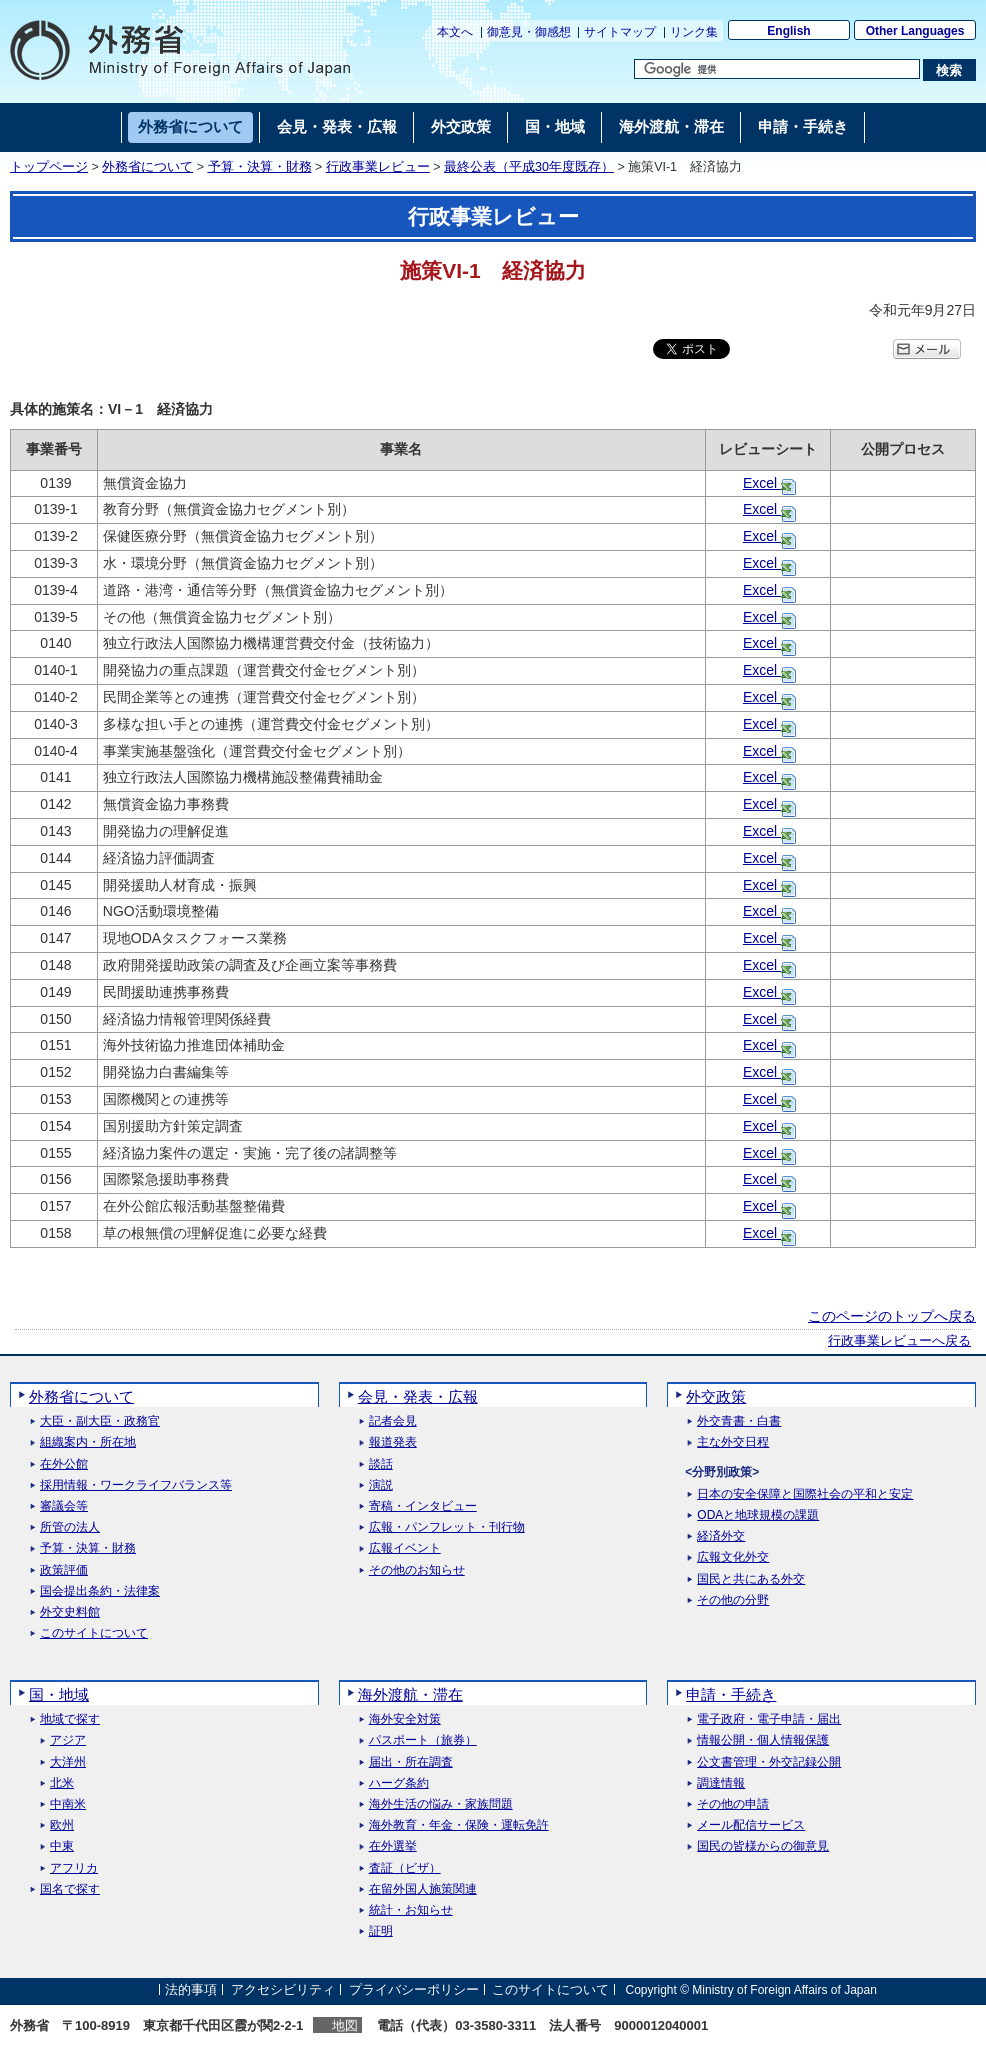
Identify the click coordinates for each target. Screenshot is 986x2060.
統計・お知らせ (411, 1910)
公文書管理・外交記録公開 (769, 1762)
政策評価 (64, 1570)
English (788, 31)
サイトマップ (620, 32)
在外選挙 (393, 1846)
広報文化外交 (733, 1557)
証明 (381, 1931)
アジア (68, 1740)
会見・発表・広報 (418, 1396)
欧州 (62, 1825)
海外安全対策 (405, 1719)
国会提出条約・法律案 (100, 1591)
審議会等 (64, 1506)
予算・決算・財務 (260, 167)
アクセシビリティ (283, 1989)
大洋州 (68, 1762)
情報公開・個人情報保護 (763, 1740)
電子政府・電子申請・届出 (769, 1719)
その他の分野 (733, 1600)
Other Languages (915, 31)
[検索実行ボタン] (949, 70)
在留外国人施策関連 (423, 1889)
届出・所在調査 (411, 1762)
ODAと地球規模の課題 (758, 1515)
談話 (381, 1464)
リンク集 (694, 32)
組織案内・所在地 (88, 1442)
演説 (381, 1485)
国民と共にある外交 (751, 1579)
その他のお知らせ (417, 1570)
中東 (62, 1846)
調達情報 (721, 1783)
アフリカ (74, 1868)
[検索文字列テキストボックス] (777, 69)
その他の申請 (733, 1804)
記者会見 (393, 1421)
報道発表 (393, 1442)
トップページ (49, 167)
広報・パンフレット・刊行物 (447, 1527)
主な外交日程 (733, 1442)
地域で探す (70, 1719)
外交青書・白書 (739, 1421)
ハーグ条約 (399, 1783)
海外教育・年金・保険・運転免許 (459, 1825)
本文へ (455, 32)
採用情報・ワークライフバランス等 (136, 1485)
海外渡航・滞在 (410, 1694)
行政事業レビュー (378, 167)
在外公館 (64, 1464)
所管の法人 (70, 1527)
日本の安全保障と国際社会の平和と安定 (805, 1494)
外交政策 (716, 1396)
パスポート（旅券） (423, 1740)
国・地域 (59, 1694)
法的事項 (191, 1989)
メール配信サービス (751, 1825)
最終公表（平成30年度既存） (529, 167)
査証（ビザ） (405, 1868)
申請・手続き (731, 1694)
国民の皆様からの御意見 (763, 1846)
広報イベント (405, 1548)
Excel (762, 483)
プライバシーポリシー (414, 1989)
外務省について (147, 167)
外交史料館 (70, 1612)
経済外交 (721, 1536)
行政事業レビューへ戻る (899, 1341)
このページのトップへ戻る (892, 1316)
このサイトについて (94, 1633)
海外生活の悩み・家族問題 (441, 1804)
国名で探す (70, 1889)
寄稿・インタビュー (423, 1506)
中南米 (68, 1804)
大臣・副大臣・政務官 (100, 1421)
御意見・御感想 (529, 32)
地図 (345, 2025)
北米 (62, 1783)
